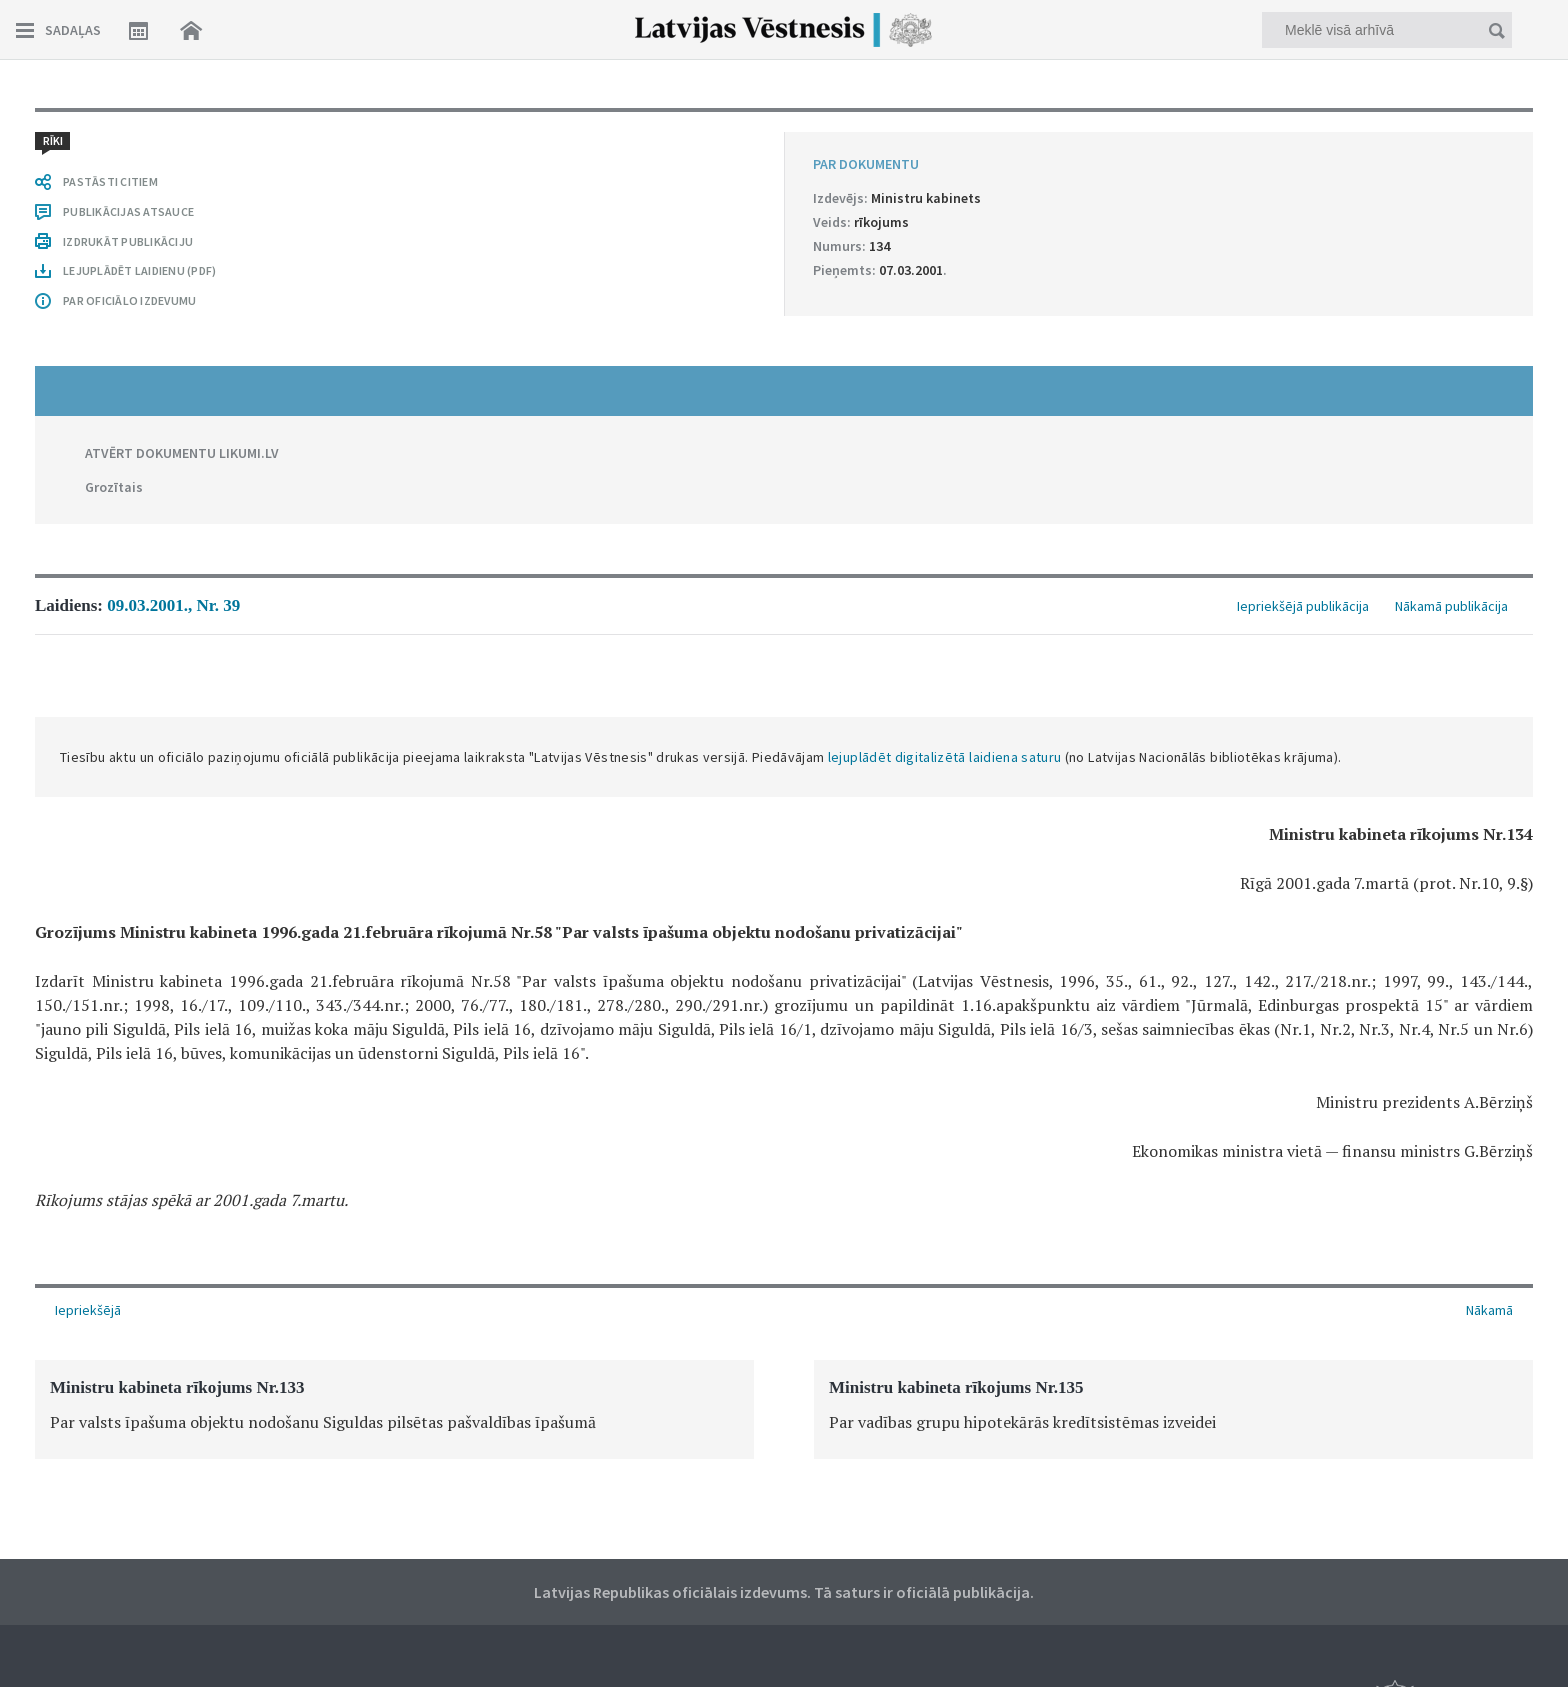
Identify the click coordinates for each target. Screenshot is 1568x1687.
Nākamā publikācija (1451, 606)
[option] (394, 1409)
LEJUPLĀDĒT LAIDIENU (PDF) (139, 270)
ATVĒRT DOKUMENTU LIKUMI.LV (182, 453)
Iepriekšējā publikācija (1303, 606)
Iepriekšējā (88, 1310)
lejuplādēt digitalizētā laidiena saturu (945, 757)
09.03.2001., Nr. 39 (173, 605)
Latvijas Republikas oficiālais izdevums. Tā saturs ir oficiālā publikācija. (784, 1592)
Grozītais (114, 487)
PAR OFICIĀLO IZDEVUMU (129, 300)
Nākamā (1489, 1310)
